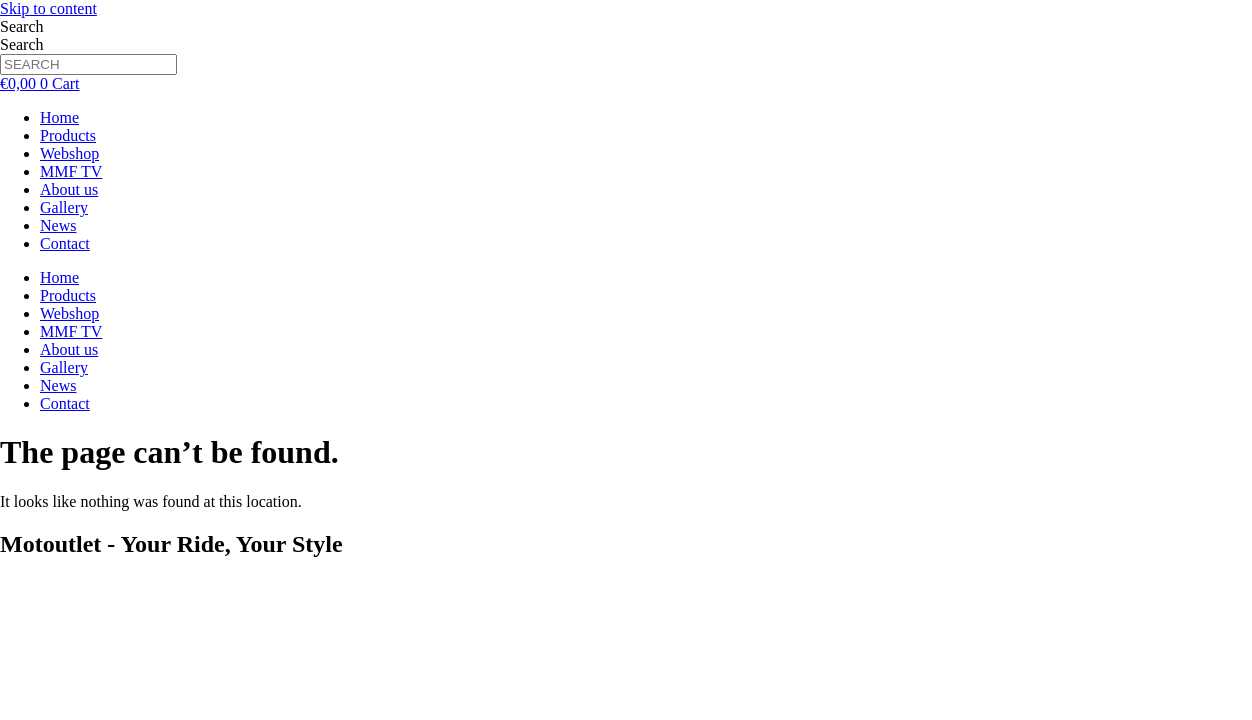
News (58, 225)
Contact (65, 243)
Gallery (64, 207)
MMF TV (71, 171)
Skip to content (48, 8)
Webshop (69, 153)
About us (69, 189)
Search (22, 26)
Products (68, 135)
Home (59, 117)
